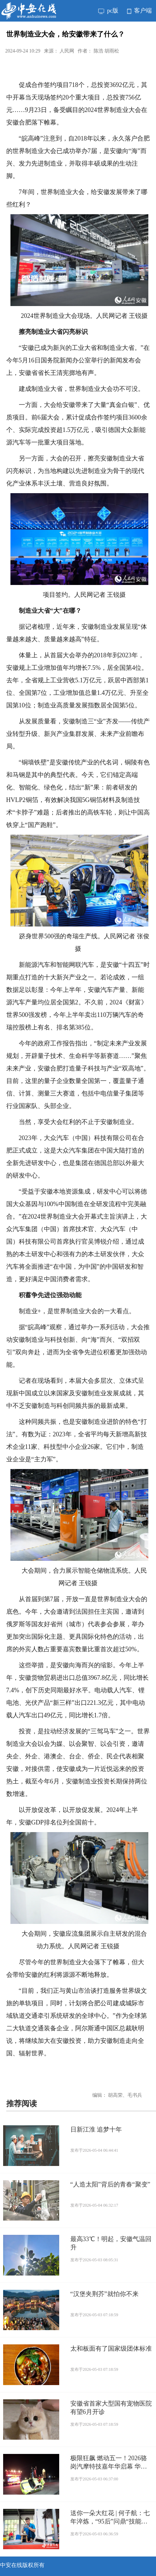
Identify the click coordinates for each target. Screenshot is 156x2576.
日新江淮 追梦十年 (96, 2129)
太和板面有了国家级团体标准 (111, 2348)
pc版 (108, 10)
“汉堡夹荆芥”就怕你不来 (104, 2293)
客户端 (139, 10)
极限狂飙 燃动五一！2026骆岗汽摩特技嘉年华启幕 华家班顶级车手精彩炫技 (108, 2463)
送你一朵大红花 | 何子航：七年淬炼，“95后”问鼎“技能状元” (110, 2518)
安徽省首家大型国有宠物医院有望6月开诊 (111, 2407)
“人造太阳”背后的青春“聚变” (110, 2184)
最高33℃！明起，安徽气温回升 (110, 2243)
